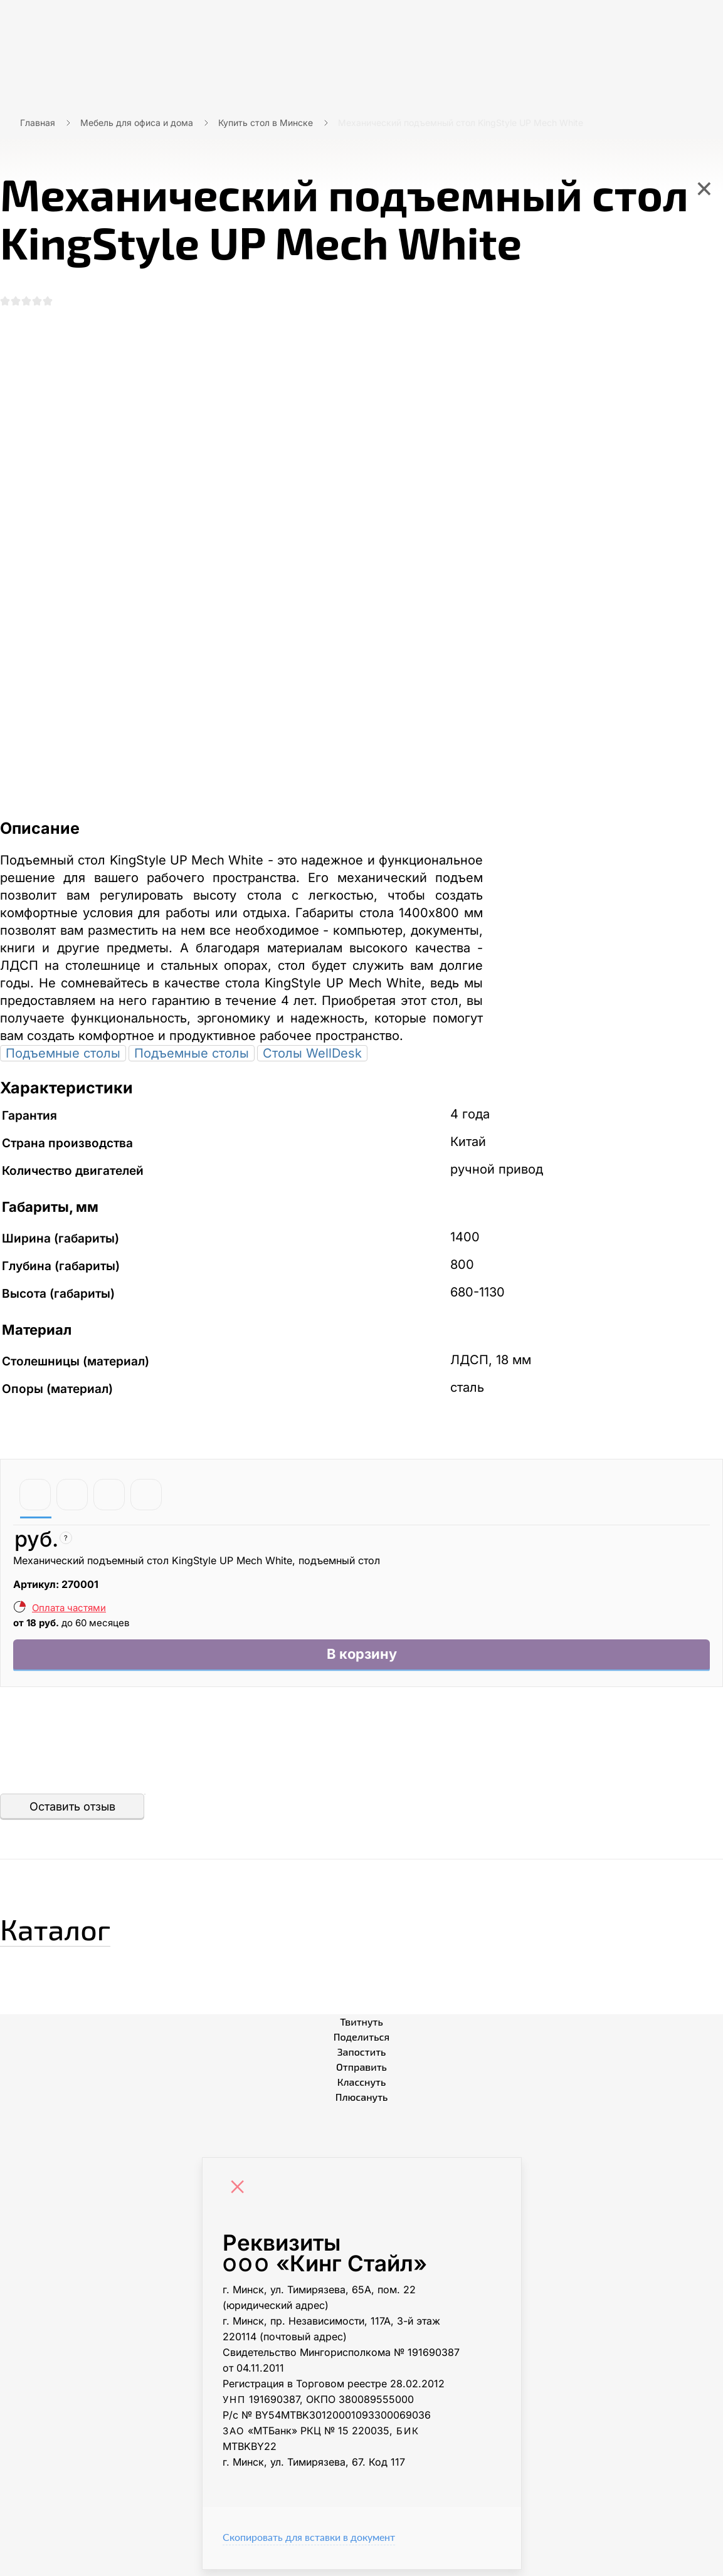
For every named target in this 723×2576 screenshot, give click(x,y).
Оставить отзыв (72, 1812)
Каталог (72, 1931)
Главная (37, 122)
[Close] (241, 2195)
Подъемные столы (63, 1056)
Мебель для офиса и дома (136, 122)
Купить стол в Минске (265, 122)
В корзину (361, 1659)
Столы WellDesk (312, 1056)
